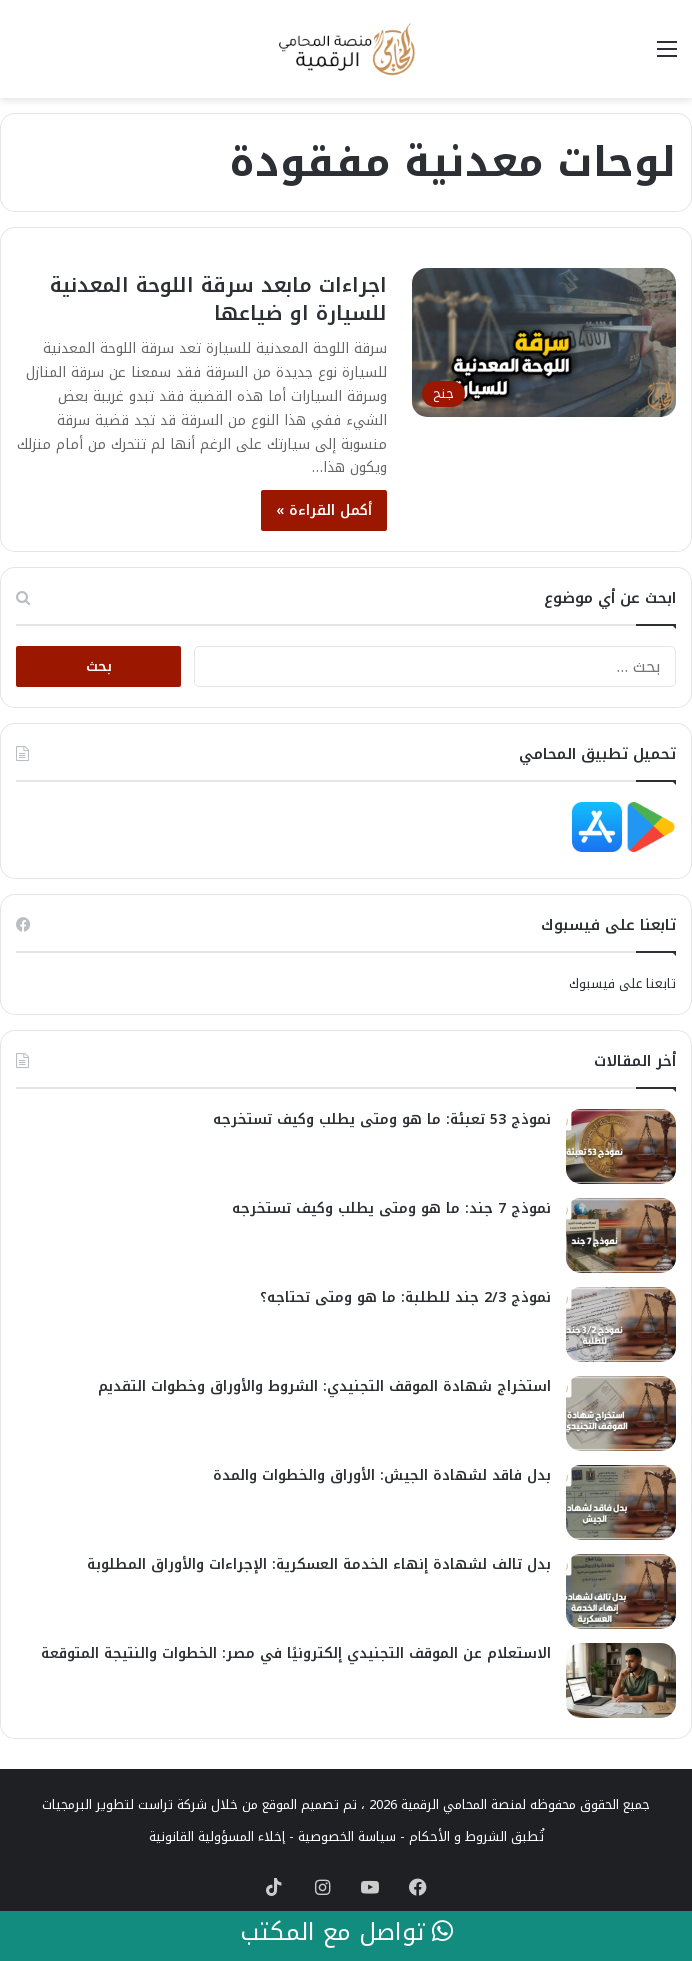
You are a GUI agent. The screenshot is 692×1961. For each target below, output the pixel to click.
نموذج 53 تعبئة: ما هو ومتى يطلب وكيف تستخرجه (382, 1119)
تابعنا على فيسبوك (622, 983)
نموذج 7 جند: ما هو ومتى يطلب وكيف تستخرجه (391, 1208)
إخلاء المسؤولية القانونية (217, 1836)
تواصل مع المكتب (346, 1933)
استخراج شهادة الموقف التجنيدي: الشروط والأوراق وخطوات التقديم (324, 1386)
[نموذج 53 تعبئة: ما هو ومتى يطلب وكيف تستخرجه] (621, 1146)
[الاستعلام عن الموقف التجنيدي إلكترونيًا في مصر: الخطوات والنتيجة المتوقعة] (621, 1680)
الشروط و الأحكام (458, 1836)
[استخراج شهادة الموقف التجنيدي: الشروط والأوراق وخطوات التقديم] (621, 1413)
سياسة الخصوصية (347, 1836)
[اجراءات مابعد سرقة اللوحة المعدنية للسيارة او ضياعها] (544, 342)
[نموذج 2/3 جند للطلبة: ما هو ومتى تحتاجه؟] (621, 1324)
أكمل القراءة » (324, 510)
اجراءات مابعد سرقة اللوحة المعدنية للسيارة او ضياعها (218, 299)
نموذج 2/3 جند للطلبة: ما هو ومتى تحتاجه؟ (405, 1297)
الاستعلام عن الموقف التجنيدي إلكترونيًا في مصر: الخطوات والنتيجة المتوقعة (296, 1653)
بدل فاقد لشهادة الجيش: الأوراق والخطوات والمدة (382, 1475)
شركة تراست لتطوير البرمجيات (124, 1804)
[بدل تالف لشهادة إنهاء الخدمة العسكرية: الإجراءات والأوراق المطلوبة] (621, 1591)
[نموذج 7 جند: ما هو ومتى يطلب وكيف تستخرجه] (621, 1235)
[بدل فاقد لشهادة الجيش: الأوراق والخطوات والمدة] (621, 1502)
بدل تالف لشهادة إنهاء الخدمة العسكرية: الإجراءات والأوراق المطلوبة (319, 1564)
